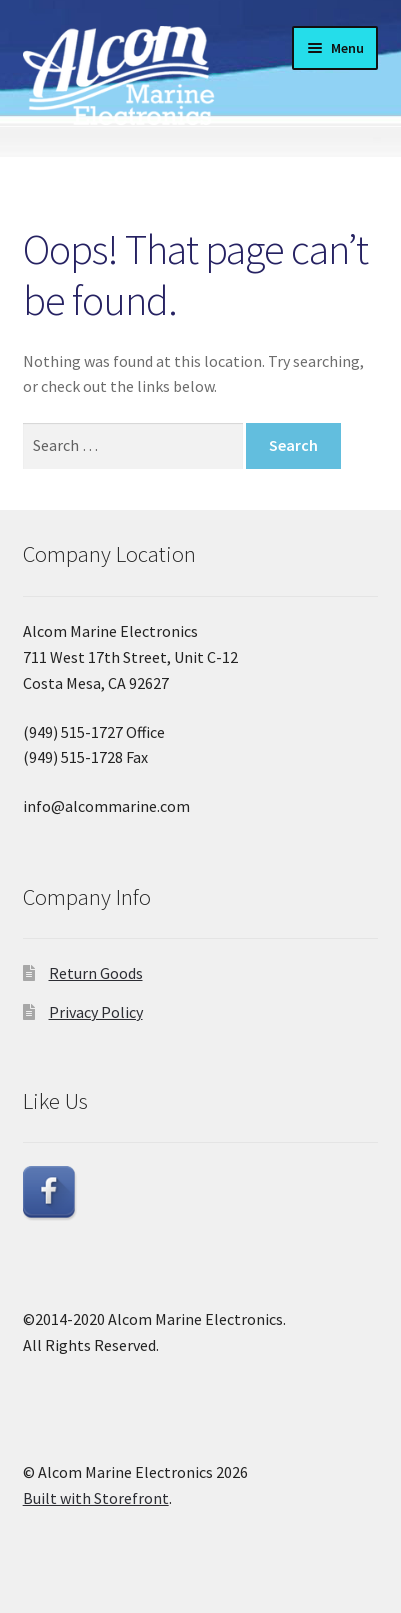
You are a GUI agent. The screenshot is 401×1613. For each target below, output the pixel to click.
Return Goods (96, 973)
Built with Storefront (96, 1498)
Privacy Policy (96, 1012)
